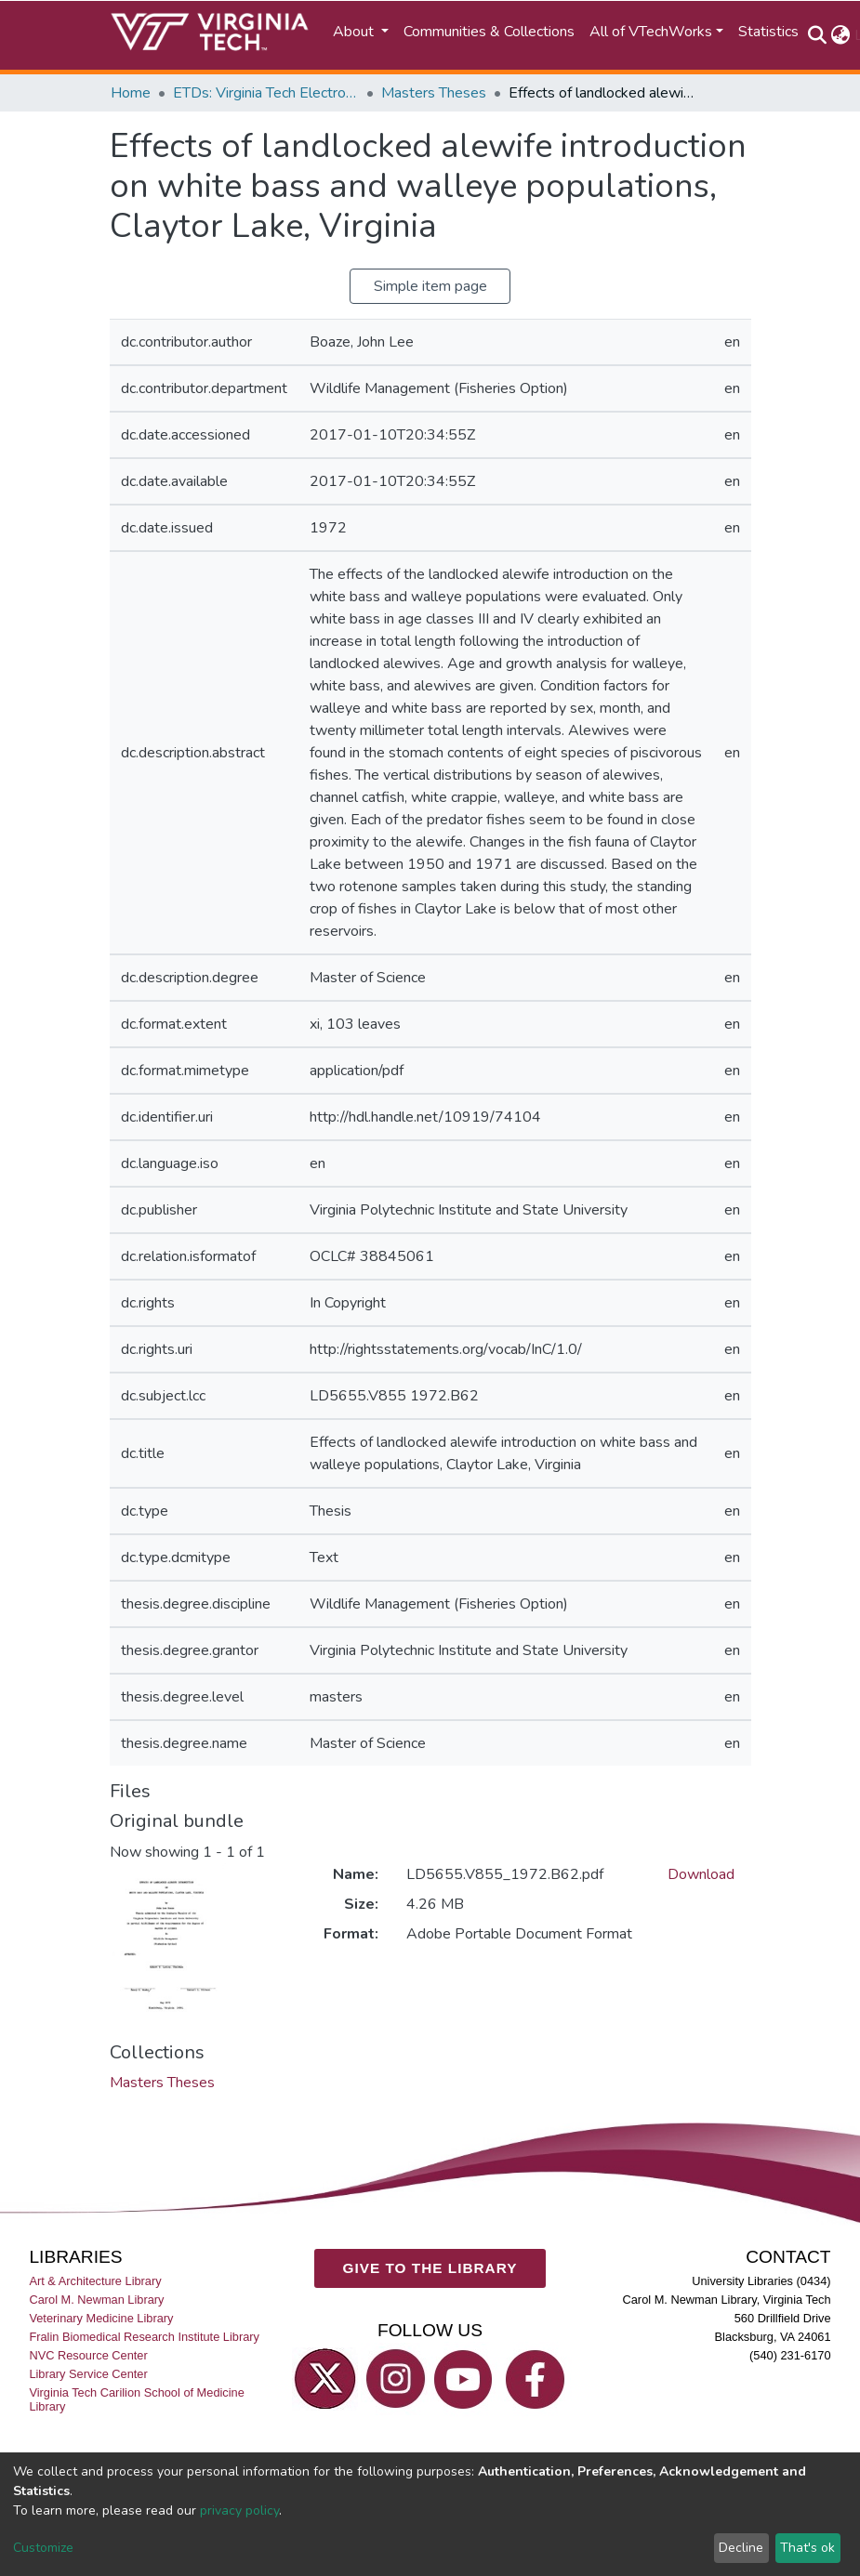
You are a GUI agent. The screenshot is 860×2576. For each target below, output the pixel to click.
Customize (43, 2547)
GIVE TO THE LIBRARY (430, 2268)
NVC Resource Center (88, 2355)
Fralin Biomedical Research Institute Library (144, 2337)
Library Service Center (88, 2375)
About (355, 31)
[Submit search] (817, 35)
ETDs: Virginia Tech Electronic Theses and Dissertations (266, 93)
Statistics (768, 31)
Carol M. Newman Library (96, 2300)
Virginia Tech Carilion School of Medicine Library (136, 2400)
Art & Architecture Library (95, 2281)
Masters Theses (433, 93)
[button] (841, 35)
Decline (741, 2547)
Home (131, 93)
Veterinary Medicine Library (101, 2318)
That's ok (807, 2547)
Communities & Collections (489, 31)
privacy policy (239, 2510)
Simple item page (430, 286)
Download (701, 1874)
